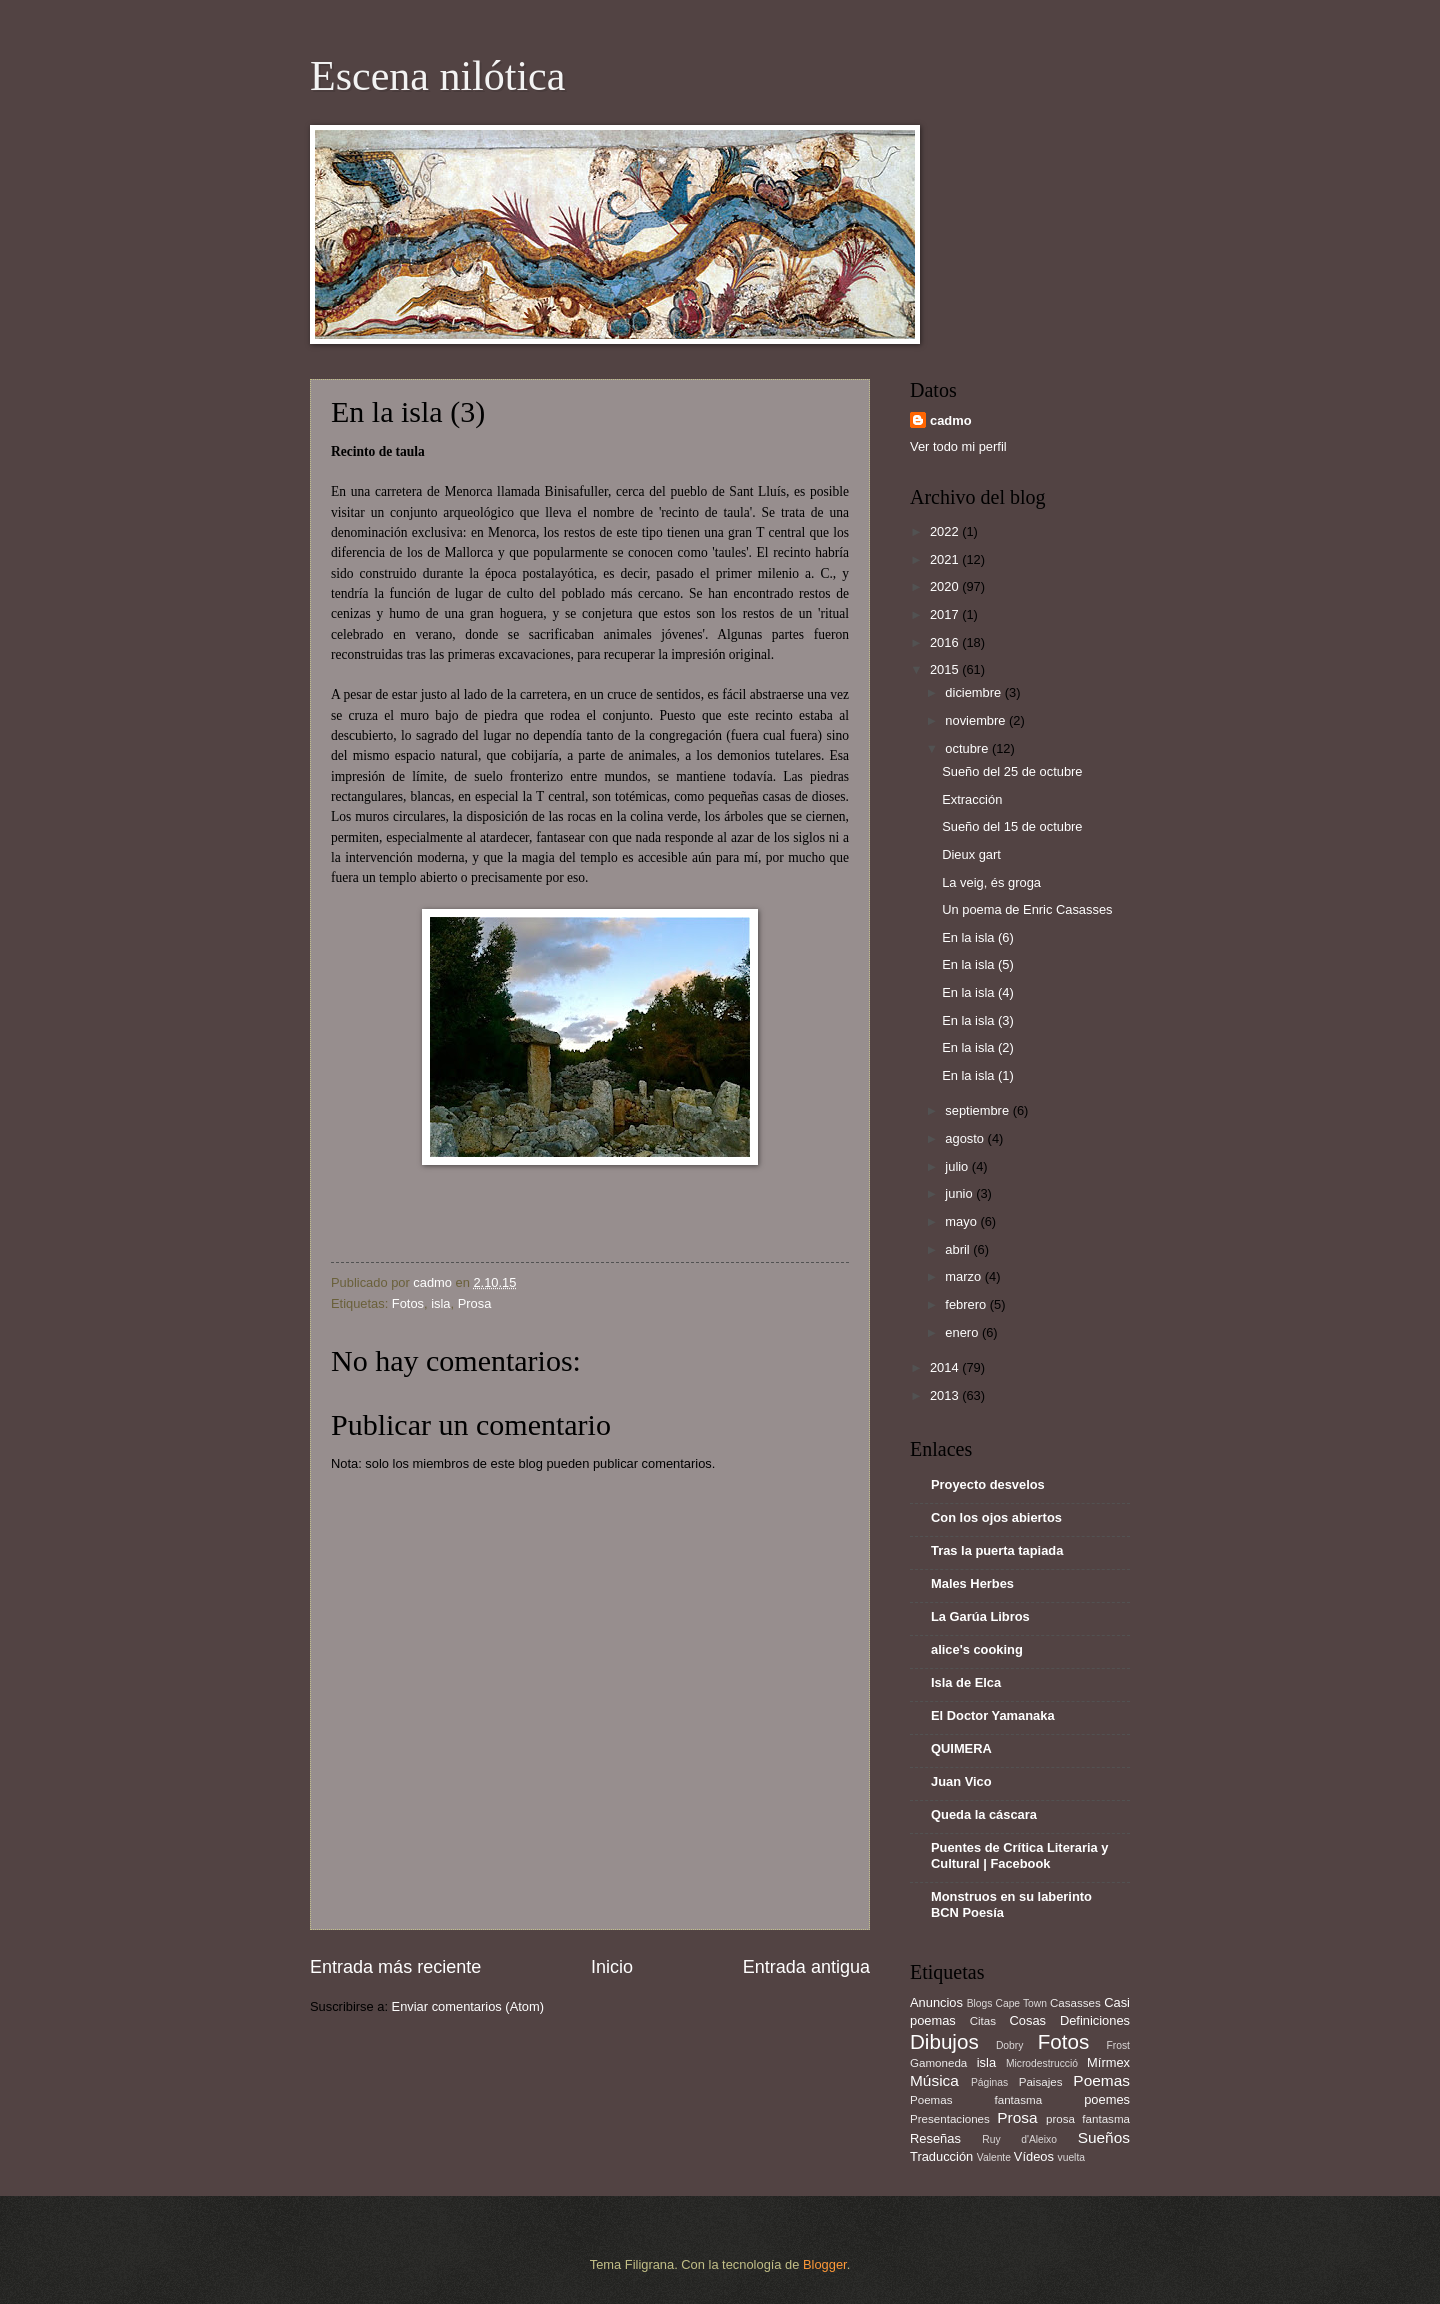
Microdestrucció (1042, 2063)
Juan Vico (961, 1781)
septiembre (978, 1110)
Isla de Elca (966, 1682)
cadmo (951, 420)
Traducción (941, 2156)
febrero (967, 1304)
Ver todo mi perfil (958, 446)
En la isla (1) (978, 1075)
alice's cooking (977, 1649)
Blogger (825, 2264)
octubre (968, 748)
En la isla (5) (978, 964)
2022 (946, 531)
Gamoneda (938, 2063)
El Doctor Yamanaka (993, 1715)
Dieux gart (971, 854)
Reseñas (935, 2138)
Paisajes (1041, 2082)
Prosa (475, 1303)
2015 (946, 669)
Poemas (1101, 2080)
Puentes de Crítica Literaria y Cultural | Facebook (1019, 1855)
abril (959, 1249)
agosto (966, 1138)
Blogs (980, 2003)
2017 (946, 614)
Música (934, 2080)
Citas (983, 2021)
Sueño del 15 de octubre (1012, 826)
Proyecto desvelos (988, 1484)
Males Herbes (972, 1583)
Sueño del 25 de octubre (1012, 771)
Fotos (408, 1303)
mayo (962, 1221)
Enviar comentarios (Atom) (468, 2006)
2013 (946, 1395)
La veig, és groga (991, 882)
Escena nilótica (437, 76)
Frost (1118, 2045)
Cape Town (1020, 2003)
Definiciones (1095, 2020)
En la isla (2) (978, 1047)
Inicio (612, 1967)
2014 (946, 1367)
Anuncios (936, 2002)
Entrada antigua (806, 1967)
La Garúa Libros (980, 1616)
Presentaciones (950, 2119)
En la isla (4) (978, 992)
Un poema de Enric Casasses (1027, 909)
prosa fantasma (1088, 2119)
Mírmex (1108, 2062)
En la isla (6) (978, 937)
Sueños (1104, 2137)
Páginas (989, 2082)
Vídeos (1034, 2156)
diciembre (974, 692)
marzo (964, 1276)
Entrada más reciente (395, 1967)
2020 (946, 586)
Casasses (1075, 2003)
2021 (946, 559)
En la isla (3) (978, 1020)
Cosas (1028, 2020)
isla (440, 1303)
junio (960, 1193)
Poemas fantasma (976, 2100)
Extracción (972, 799)
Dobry (1009, 2045)
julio (958, 1166)
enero (963, 1332)
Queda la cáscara (984, 1814)
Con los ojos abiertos (996, 1517)
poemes (1107, 2099)
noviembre (977, 720)
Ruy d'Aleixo (1019, 2139)
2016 (946, 642)
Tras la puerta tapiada (997, 1550)
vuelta (1071, 2157)
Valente (994, 2157)
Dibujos (944, 2041)
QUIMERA (961, 1748)
